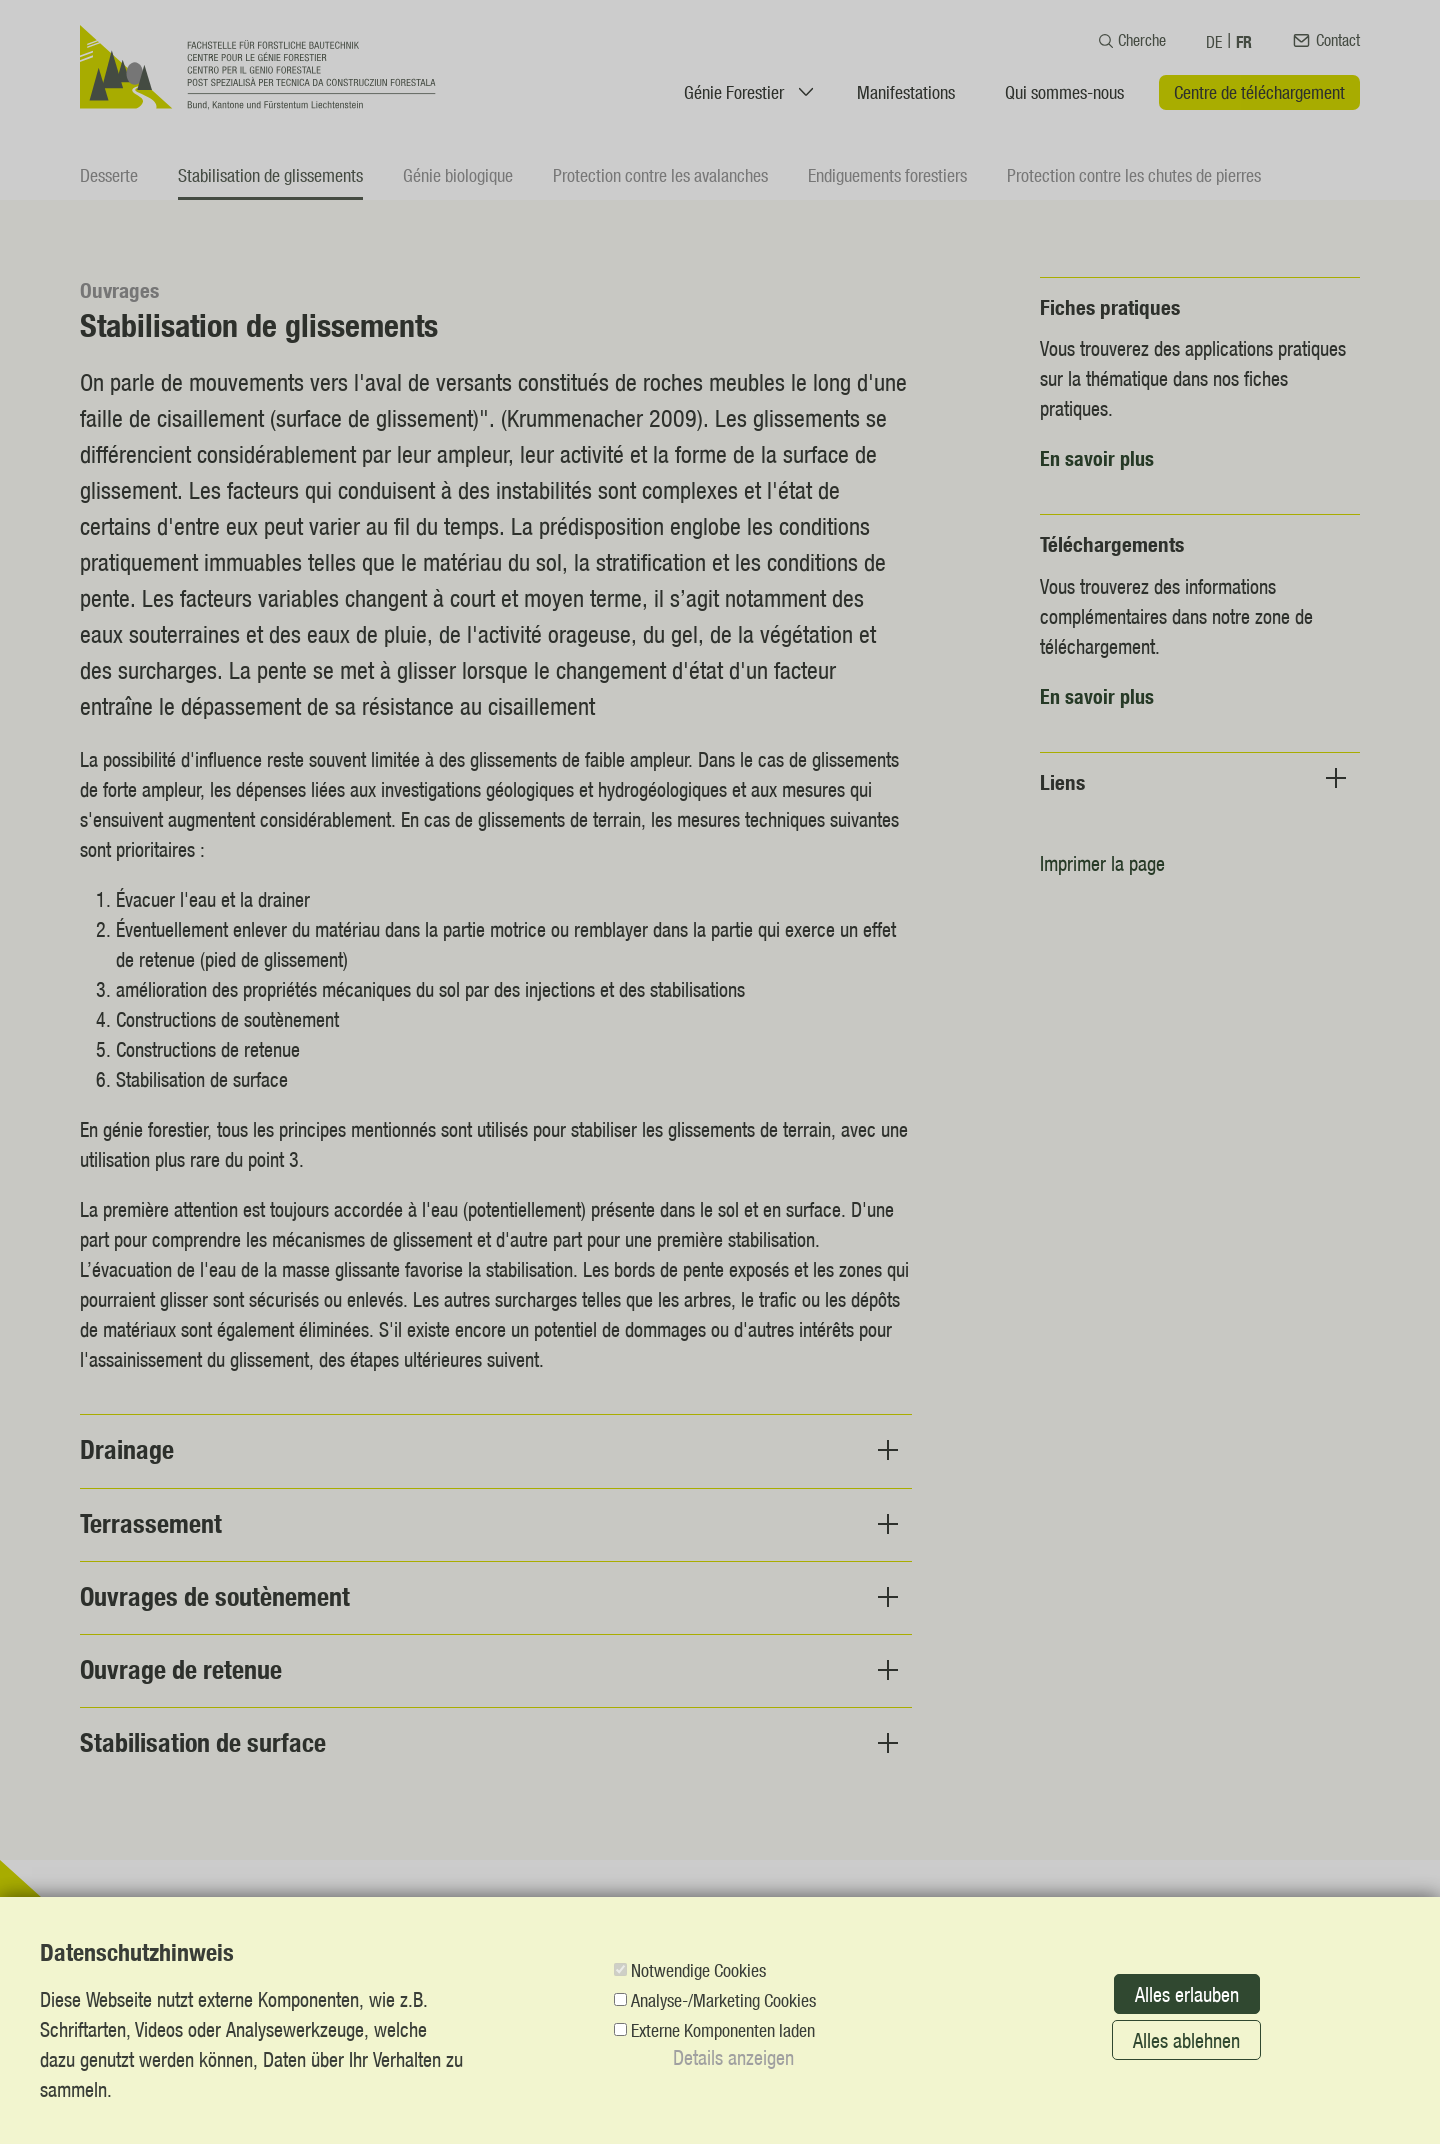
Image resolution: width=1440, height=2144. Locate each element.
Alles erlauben (1187, 1994)
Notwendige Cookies (698, 1970)
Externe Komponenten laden (723, 2030)
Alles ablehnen (1186, 2040)
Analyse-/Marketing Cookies (723, 2000)
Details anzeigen (733, 2057)
